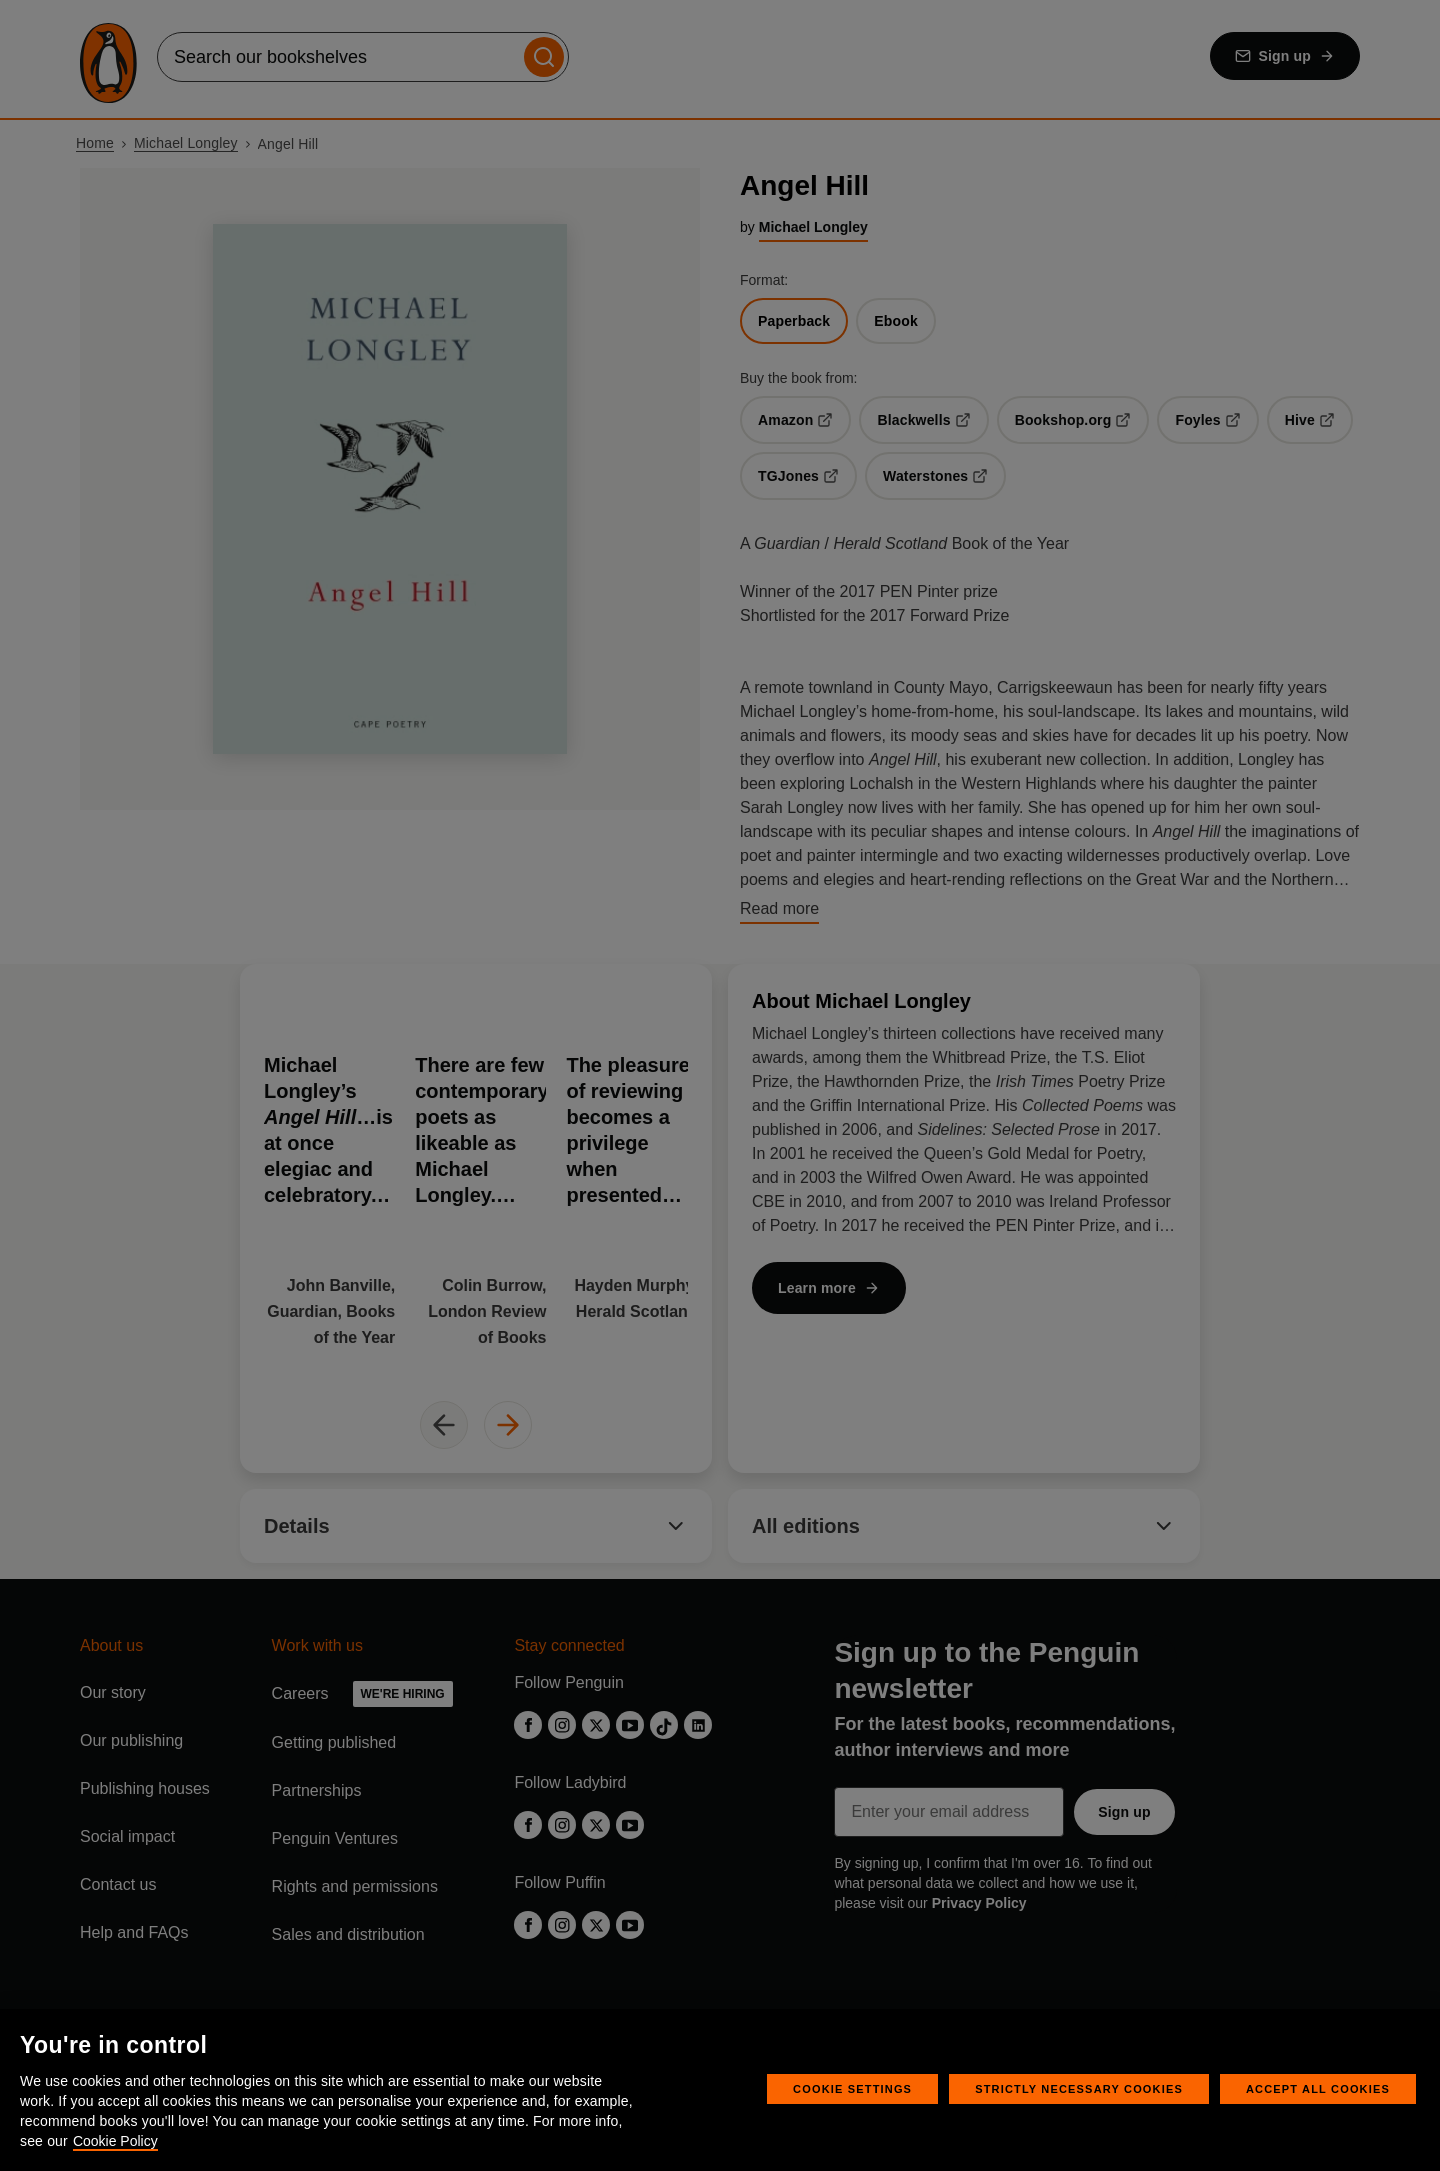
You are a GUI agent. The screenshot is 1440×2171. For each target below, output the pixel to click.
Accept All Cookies (1318, 2089)
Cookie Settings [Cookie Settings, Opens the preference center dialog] (852, 2089)
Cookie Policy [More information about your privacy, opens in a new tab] (115, 2141)
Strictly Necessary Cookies (1079, 2089)
